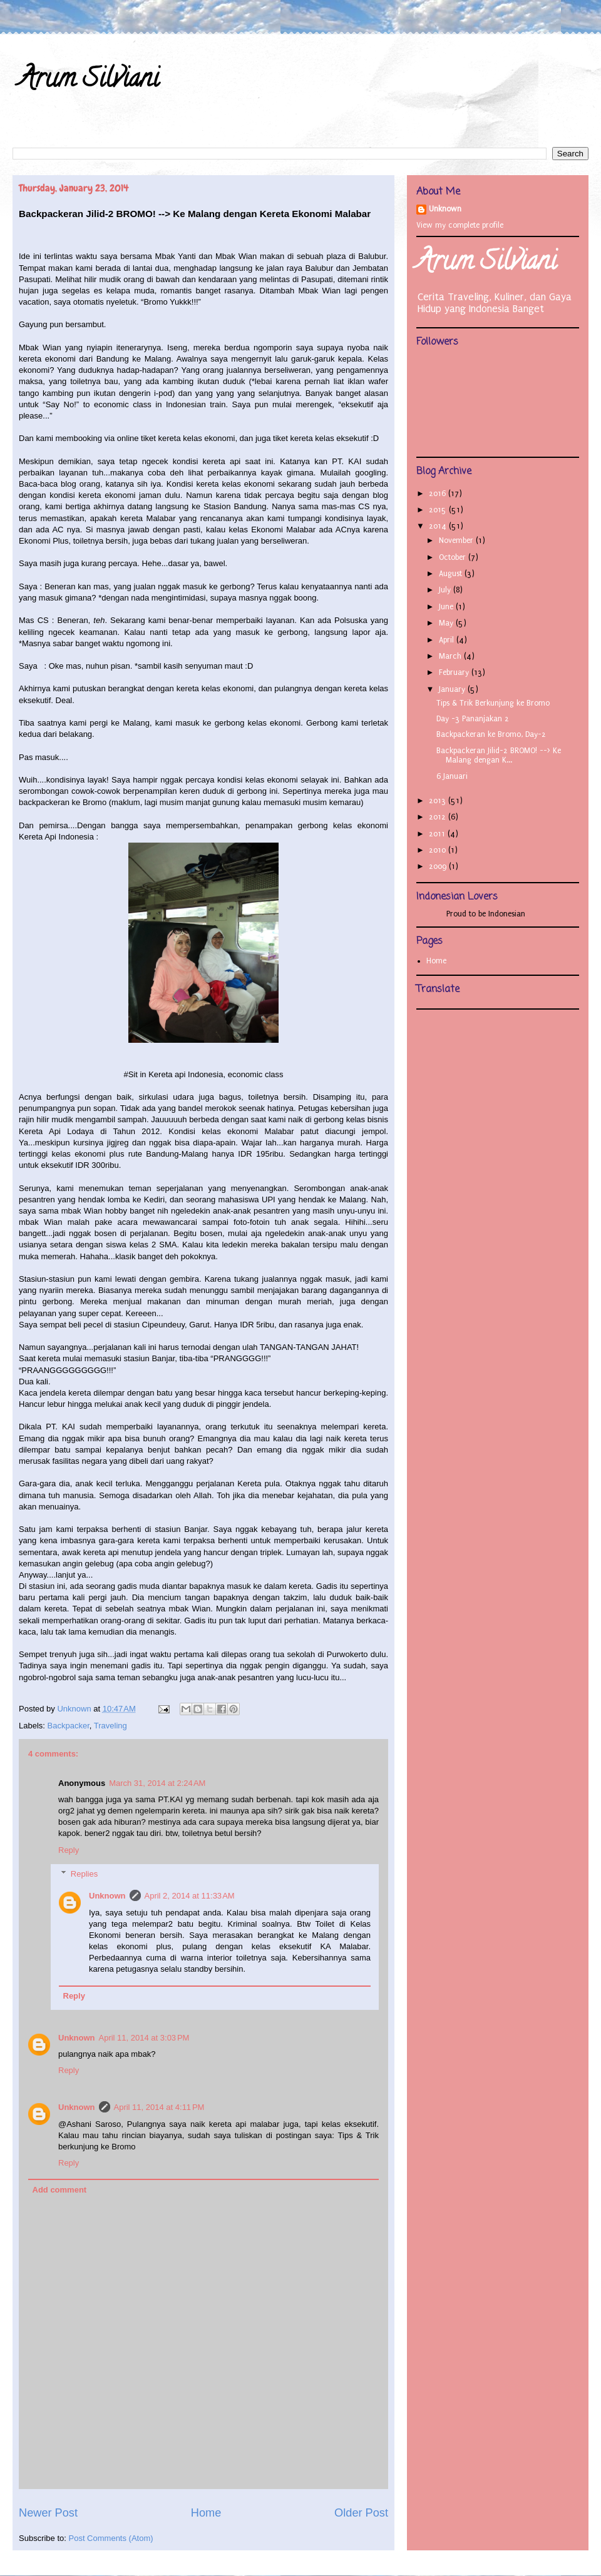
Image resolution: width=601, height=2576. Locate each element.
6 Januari (452, 776)
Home (206, 2513)
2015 (439, 509)
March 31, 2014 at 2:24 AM (157, 1783)
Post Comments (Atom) (111, 2538)
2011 (438, 833)
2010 (438, 850)
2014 (439, 526)
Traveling (110, 1725)
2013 (438, 800)
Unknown (107, 1895)
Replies (84, 1874)
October (453, 557)
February (455, 672)
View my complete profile (459, 225)
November (457, 540)
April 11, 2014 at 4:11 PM (159, 2107)
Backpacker (69, 1725)
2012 (438, 817)
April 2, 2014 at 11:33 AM (190, 1895)
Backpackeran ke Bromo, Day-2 (491, 734)
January (453, 689)
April (447, 640)
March (451, 656)
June (447, 606)
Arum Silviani (89, 81)
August (452, 573)
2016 (438, 493)
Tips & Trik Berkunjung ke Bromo (493, 703)
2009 (439, 866)
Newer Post (48, 2513)
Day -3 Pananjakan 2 (472, 718)
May (447, 623)
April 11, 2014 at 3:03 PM (144, 2037)
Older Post (361, 2513)
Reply (68, 1850)
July (446, 590)
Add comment (60, 2189)
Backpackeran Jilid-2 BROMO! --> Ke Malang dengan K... (498, 755)
